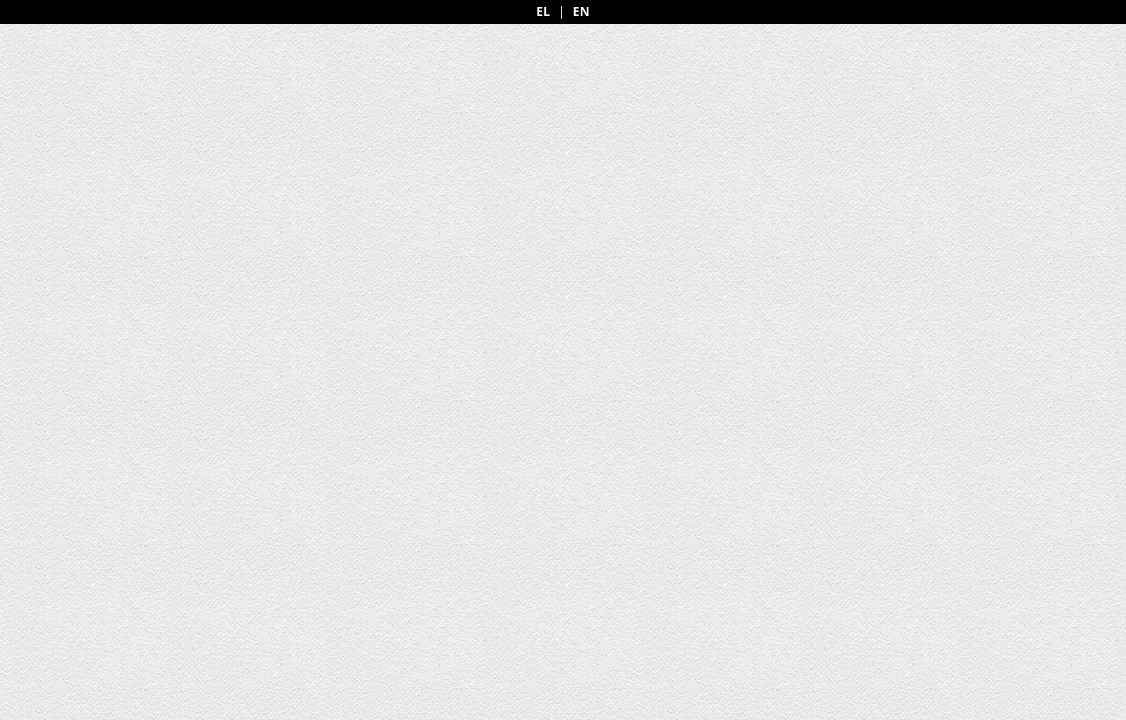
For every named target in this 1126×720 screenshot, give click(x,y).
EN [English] (581, 12)
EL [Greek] (543, 12)
